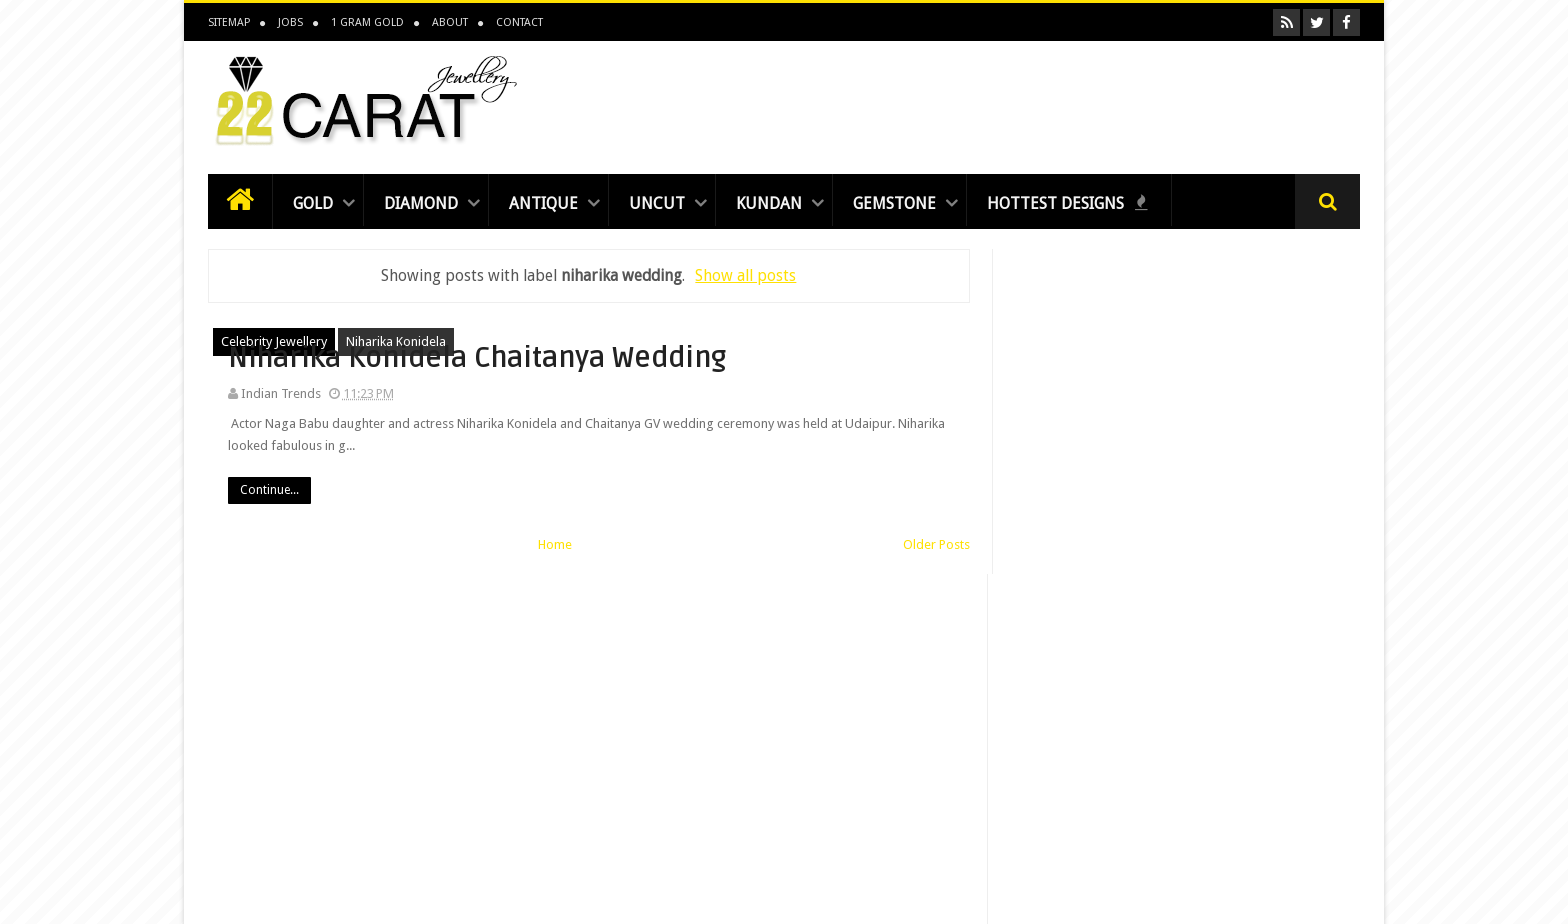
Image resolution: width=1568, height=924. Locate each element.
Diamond (421, 203)
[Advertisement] (996, 102)
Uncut (657, 203)
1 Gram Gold (367, 22)
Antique (543, 203)
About (450, 22)
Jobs (290, 22)
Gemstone (894, 203)
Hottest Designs (1067, 203)
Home (555, 563)
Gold (313, 203)
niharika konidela (396, 341)
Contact (519, 22)
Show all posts (745, 275)
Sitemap (229, 22)
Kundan (769, 203)
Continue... (629, 528)
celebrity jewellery (274, 341)
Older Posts (934, 563)
